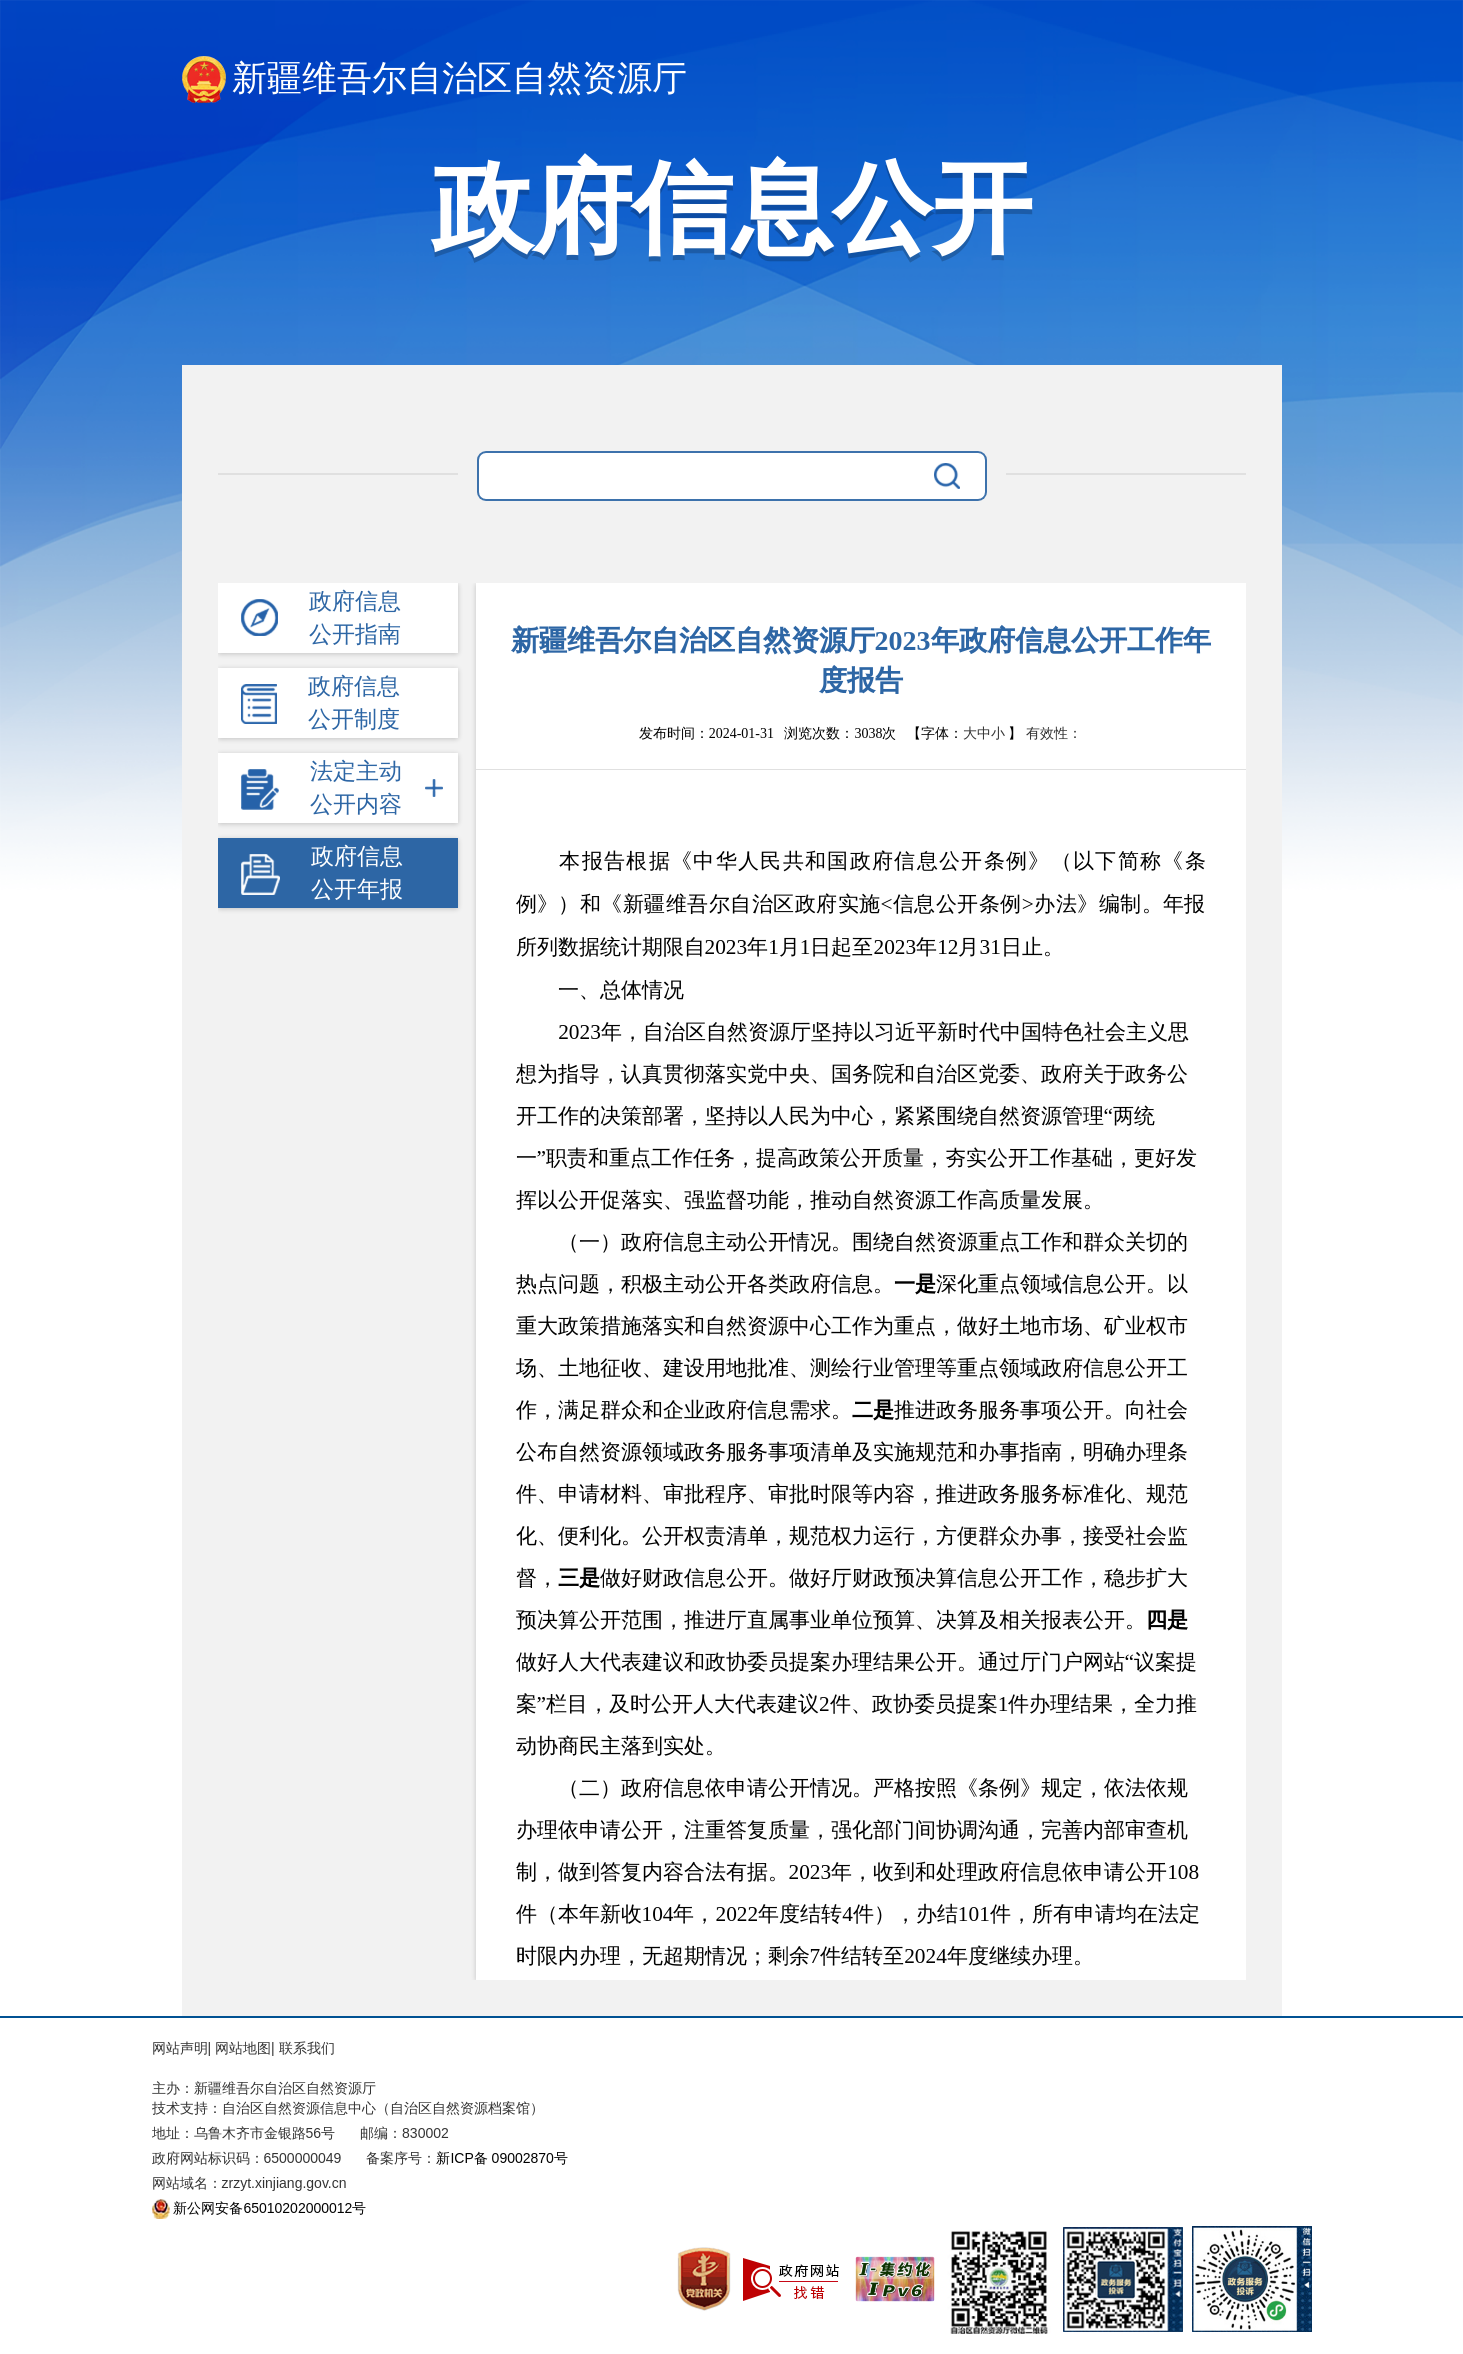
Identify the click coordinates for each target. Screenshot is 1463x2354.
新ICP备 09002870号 (502, 2158)
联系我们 (307, 2048)
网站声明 (180, 2048)
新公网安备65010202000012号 (269, 2208)
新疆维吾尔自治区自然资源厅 (434, 79)
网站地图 (243, 2048)
